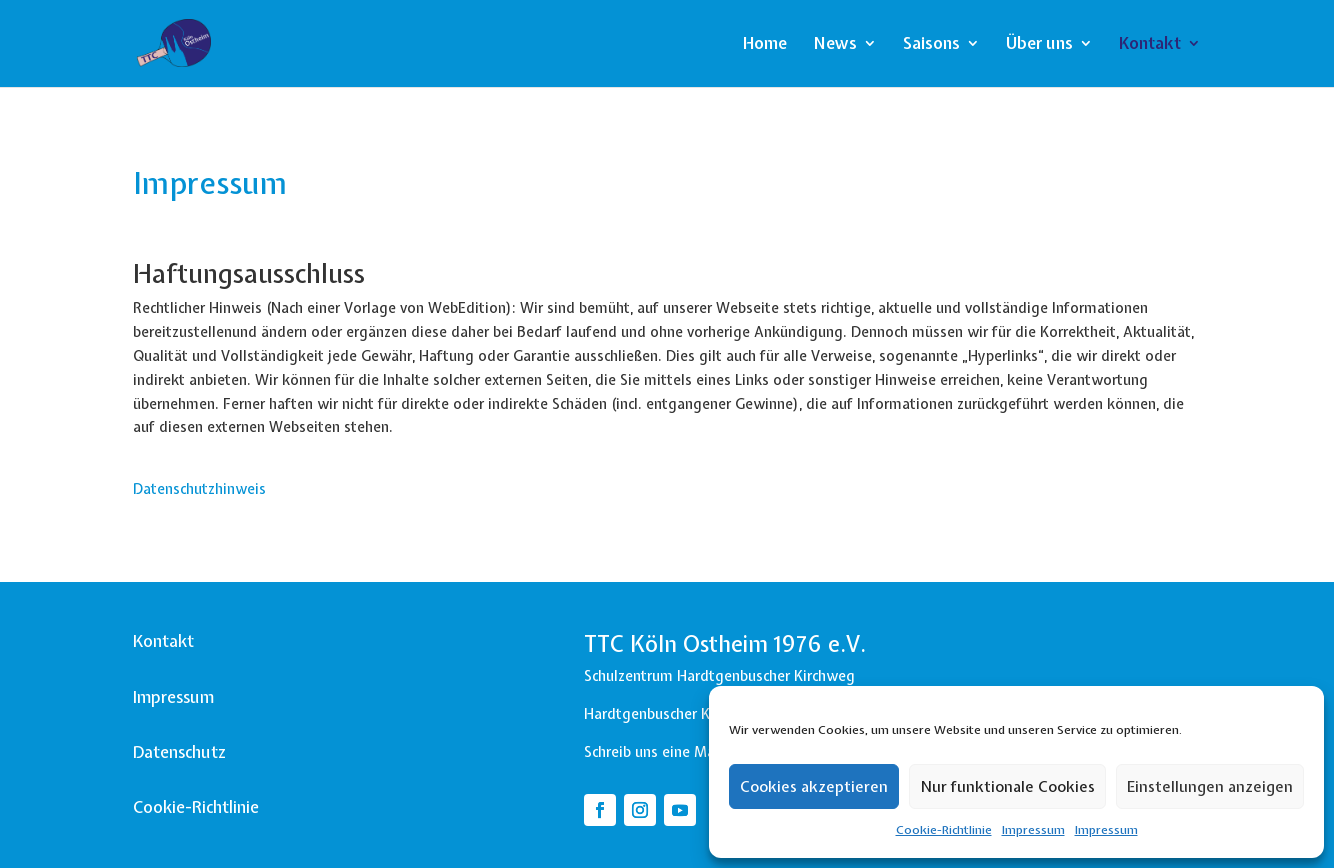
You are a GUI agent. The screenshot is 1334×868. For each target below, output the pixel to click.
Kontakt (1150, 45)
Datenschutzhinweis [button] (199, 489)
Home (765, 45)
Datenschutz (179, 752)
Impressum (1033, 830)
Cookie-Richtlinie (944, 830)
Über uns (1039, 45)
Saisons (931, 45)
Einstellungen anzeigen (1210, 787)
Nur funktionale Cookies (1007, 787)
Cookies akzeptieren (814, 787)
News (835, 45)
